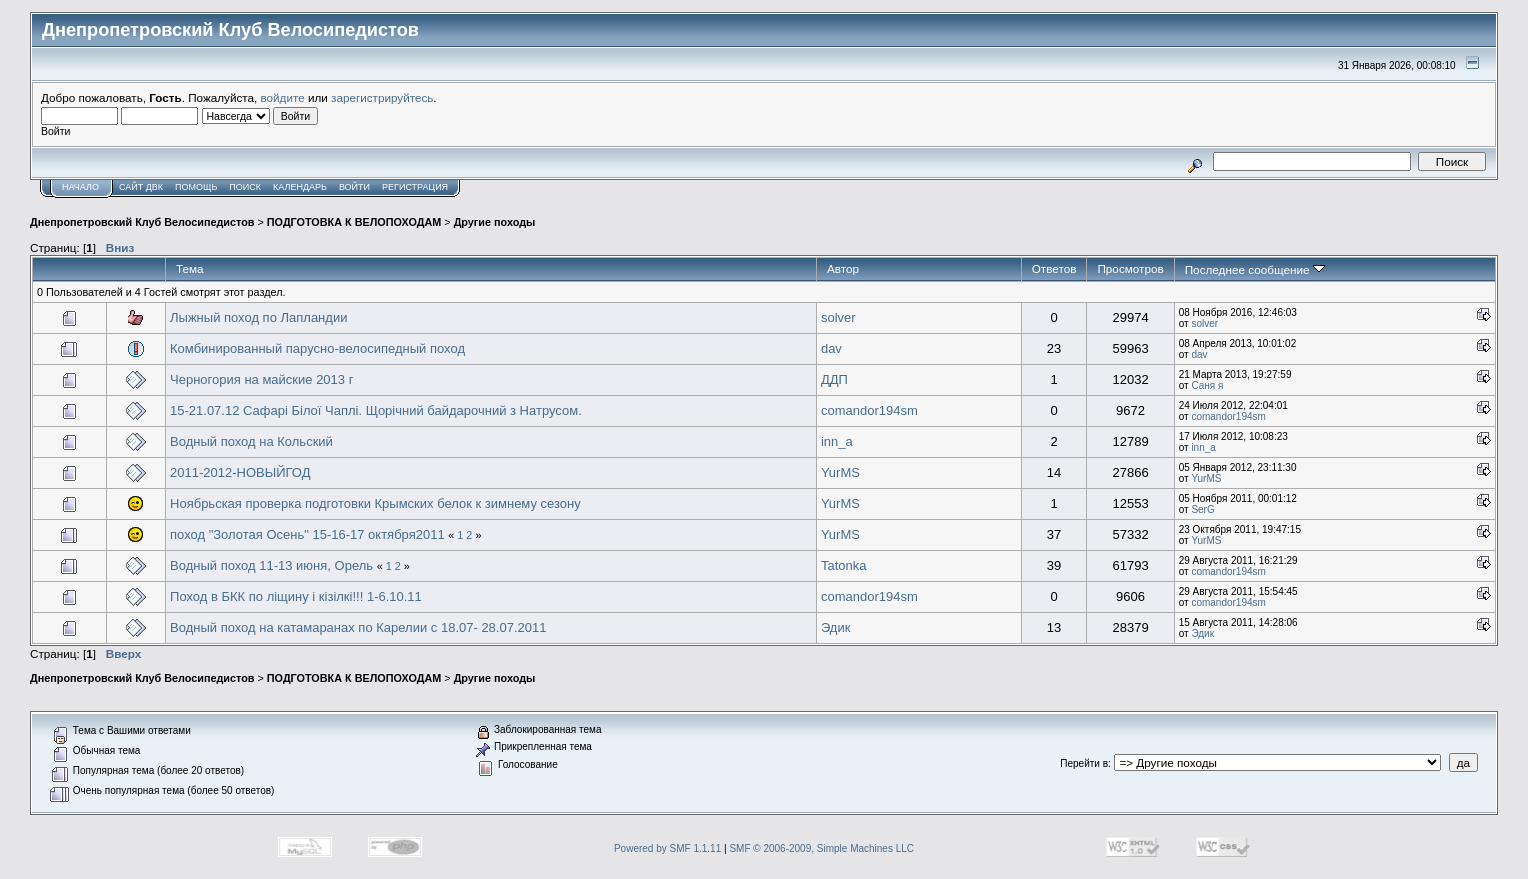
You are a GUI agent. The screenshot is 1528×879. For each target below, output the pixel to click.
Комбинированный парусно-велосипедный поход (317, 348)
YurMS (840, 472)
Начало (80, 187)
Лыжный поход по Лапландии (258, 317)
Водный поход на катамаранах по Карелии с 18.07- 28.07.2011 (358, 627)
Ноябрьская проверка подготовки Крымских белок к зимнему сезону (375, 503)
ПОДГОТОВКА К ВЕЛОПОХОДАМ (354, 222)
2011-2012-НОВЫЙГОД (240, 472)
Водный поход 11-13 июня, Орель (271, 565)
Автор (843, 268)
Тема (190, 268)
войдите (283, 97)
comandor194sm (869, 410)
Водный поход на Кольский (251, 441)
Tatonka (844, 565)
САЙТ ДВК (141, 187)
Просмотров (1130, 268)
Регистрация (415, 187)
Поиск (245, 187)
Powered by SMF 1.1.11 (667, 848)
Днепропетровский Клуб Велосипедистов (142, 222)
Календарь (300, 187)
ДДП (834, 379)
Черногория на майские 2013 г (261, 379)
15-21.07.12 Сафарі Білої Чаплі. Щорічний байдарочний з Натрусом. (376, 410)
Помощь (196, 187)
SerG (1202, 509)
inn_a (837, 441)
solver (838, 317)
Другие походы (495, 222)
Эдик (835, 627)
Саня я (1207, 385)
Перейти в (1084, 763)
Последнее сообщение (1255, 269)
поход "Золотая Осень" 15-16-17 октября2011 (307, 534)
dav (831, 348)
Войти (354, 187)
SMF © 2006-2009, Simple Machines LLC (821, 848)
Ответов (1054, 268)
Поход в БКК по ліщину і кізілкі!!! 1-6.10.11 (296, 596)
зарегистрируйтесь (382, 97)
